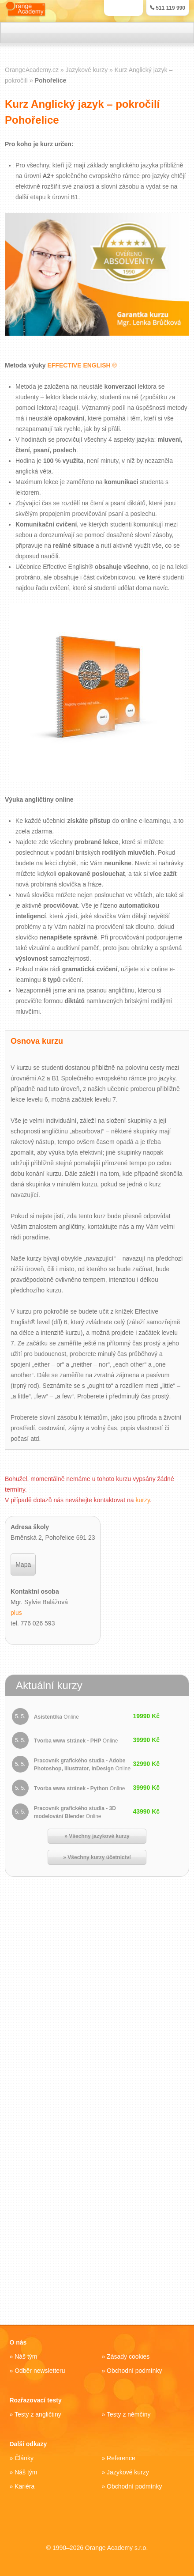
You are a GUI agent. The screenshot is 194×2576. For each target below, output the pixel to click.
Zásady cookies (128, 2356)
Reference (121, 2458)
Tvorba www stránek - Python (79, 1788)
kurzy (143, 1500)
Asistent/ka (56, 1717)
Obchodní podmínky (134, 2370)
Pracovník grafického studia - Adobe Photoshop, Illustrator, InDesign (82, 1765)
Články (24, 2458)
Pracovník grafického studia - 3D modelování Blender (75, 1812)
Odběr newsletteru (40, 2370)
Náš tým (26, 2356)
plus (16, 1613)
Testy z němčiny (129, 2414)
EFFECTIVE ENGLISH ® (81, 365)
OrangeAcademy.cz (32, 69)
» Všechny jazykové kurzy (96, 1836)
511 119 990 (167, 8)
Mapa (23, 1564)
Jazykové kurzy (128, 2472)
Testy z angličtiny (38, 2414)
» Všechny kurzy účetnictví (97, 1857)
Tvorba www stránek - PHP (76, 1741)
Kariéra (24, 2486)
